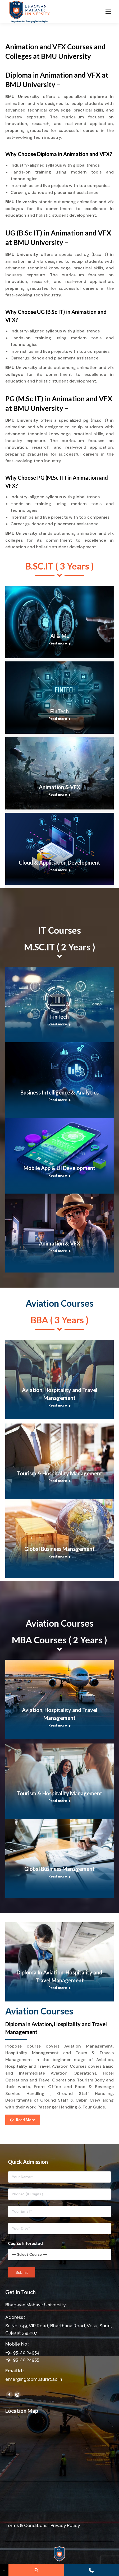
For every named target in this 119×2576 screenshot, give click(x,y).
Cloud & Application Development (59, 862)
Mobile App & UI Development (59, 1168)
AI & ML (59, 636)
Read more (59, 643)
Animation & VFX (59, 787)
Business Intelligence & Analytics (59, 1092)
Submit (21, 2272)
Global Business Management (59, 1549)
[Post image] (59, 622)
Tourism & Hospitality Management (59, 1473)
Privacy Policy (65, 2525)
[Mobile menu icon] (108, 11)
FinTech (59, 711)
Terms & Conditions (26, 2525)
